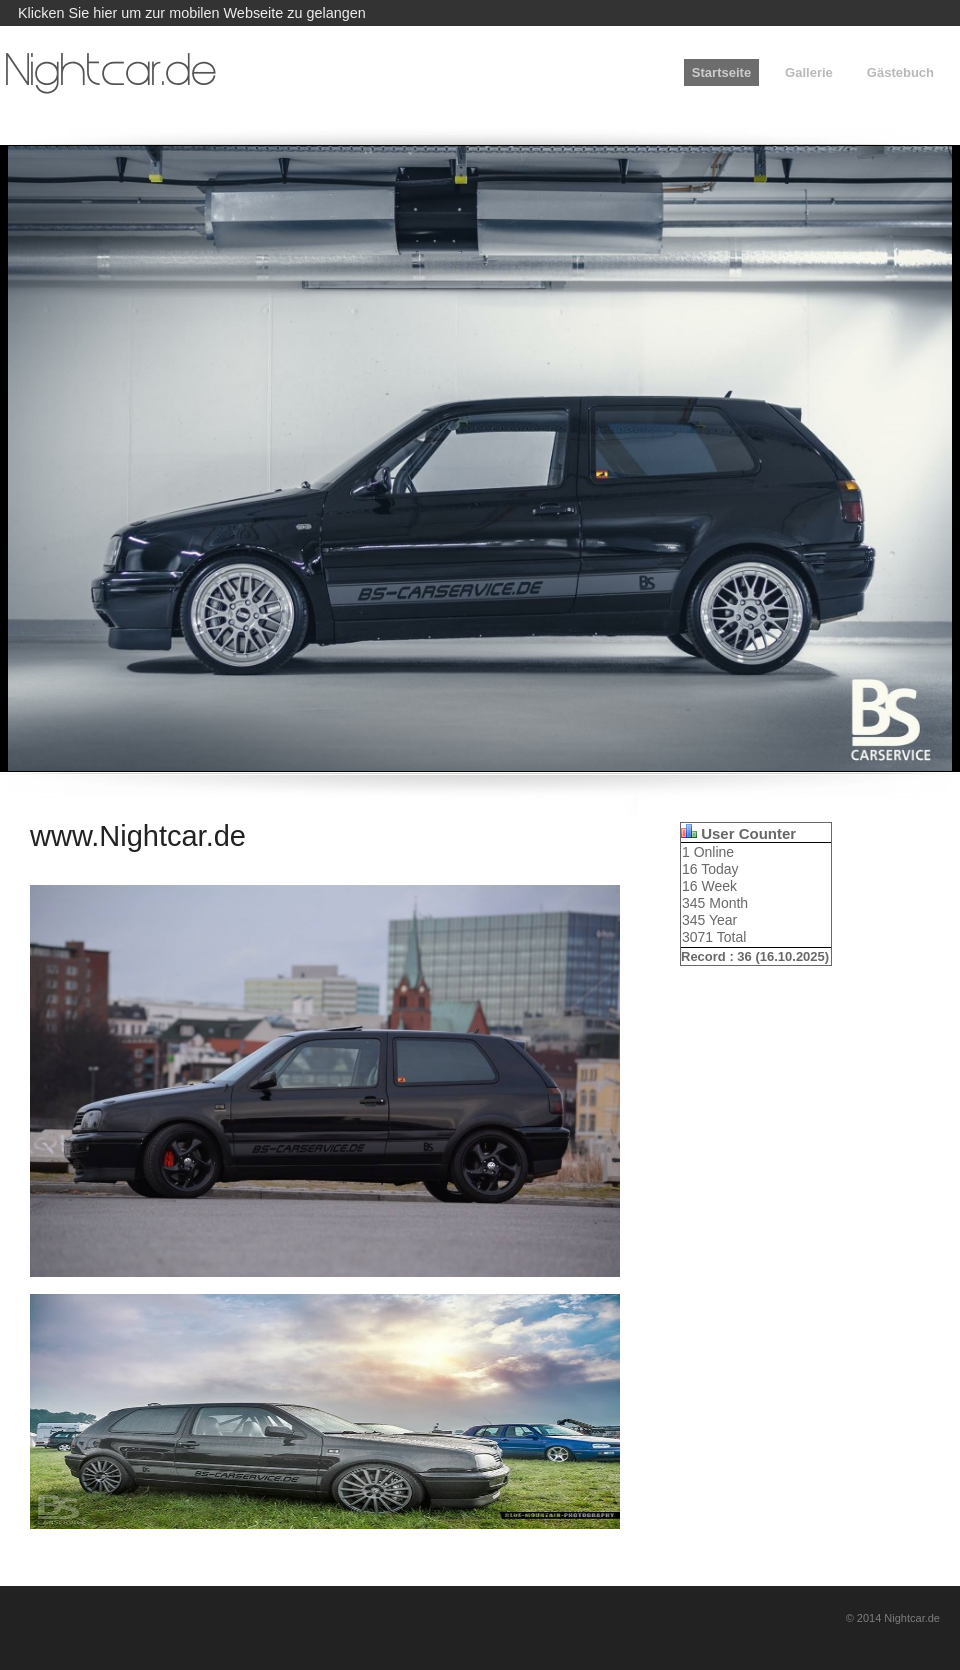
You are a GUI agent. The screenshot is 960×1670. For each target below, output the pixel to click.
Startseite (721, 72)
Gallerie (809, 72)
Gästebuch (900, 72)
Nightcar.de (111, 74)
